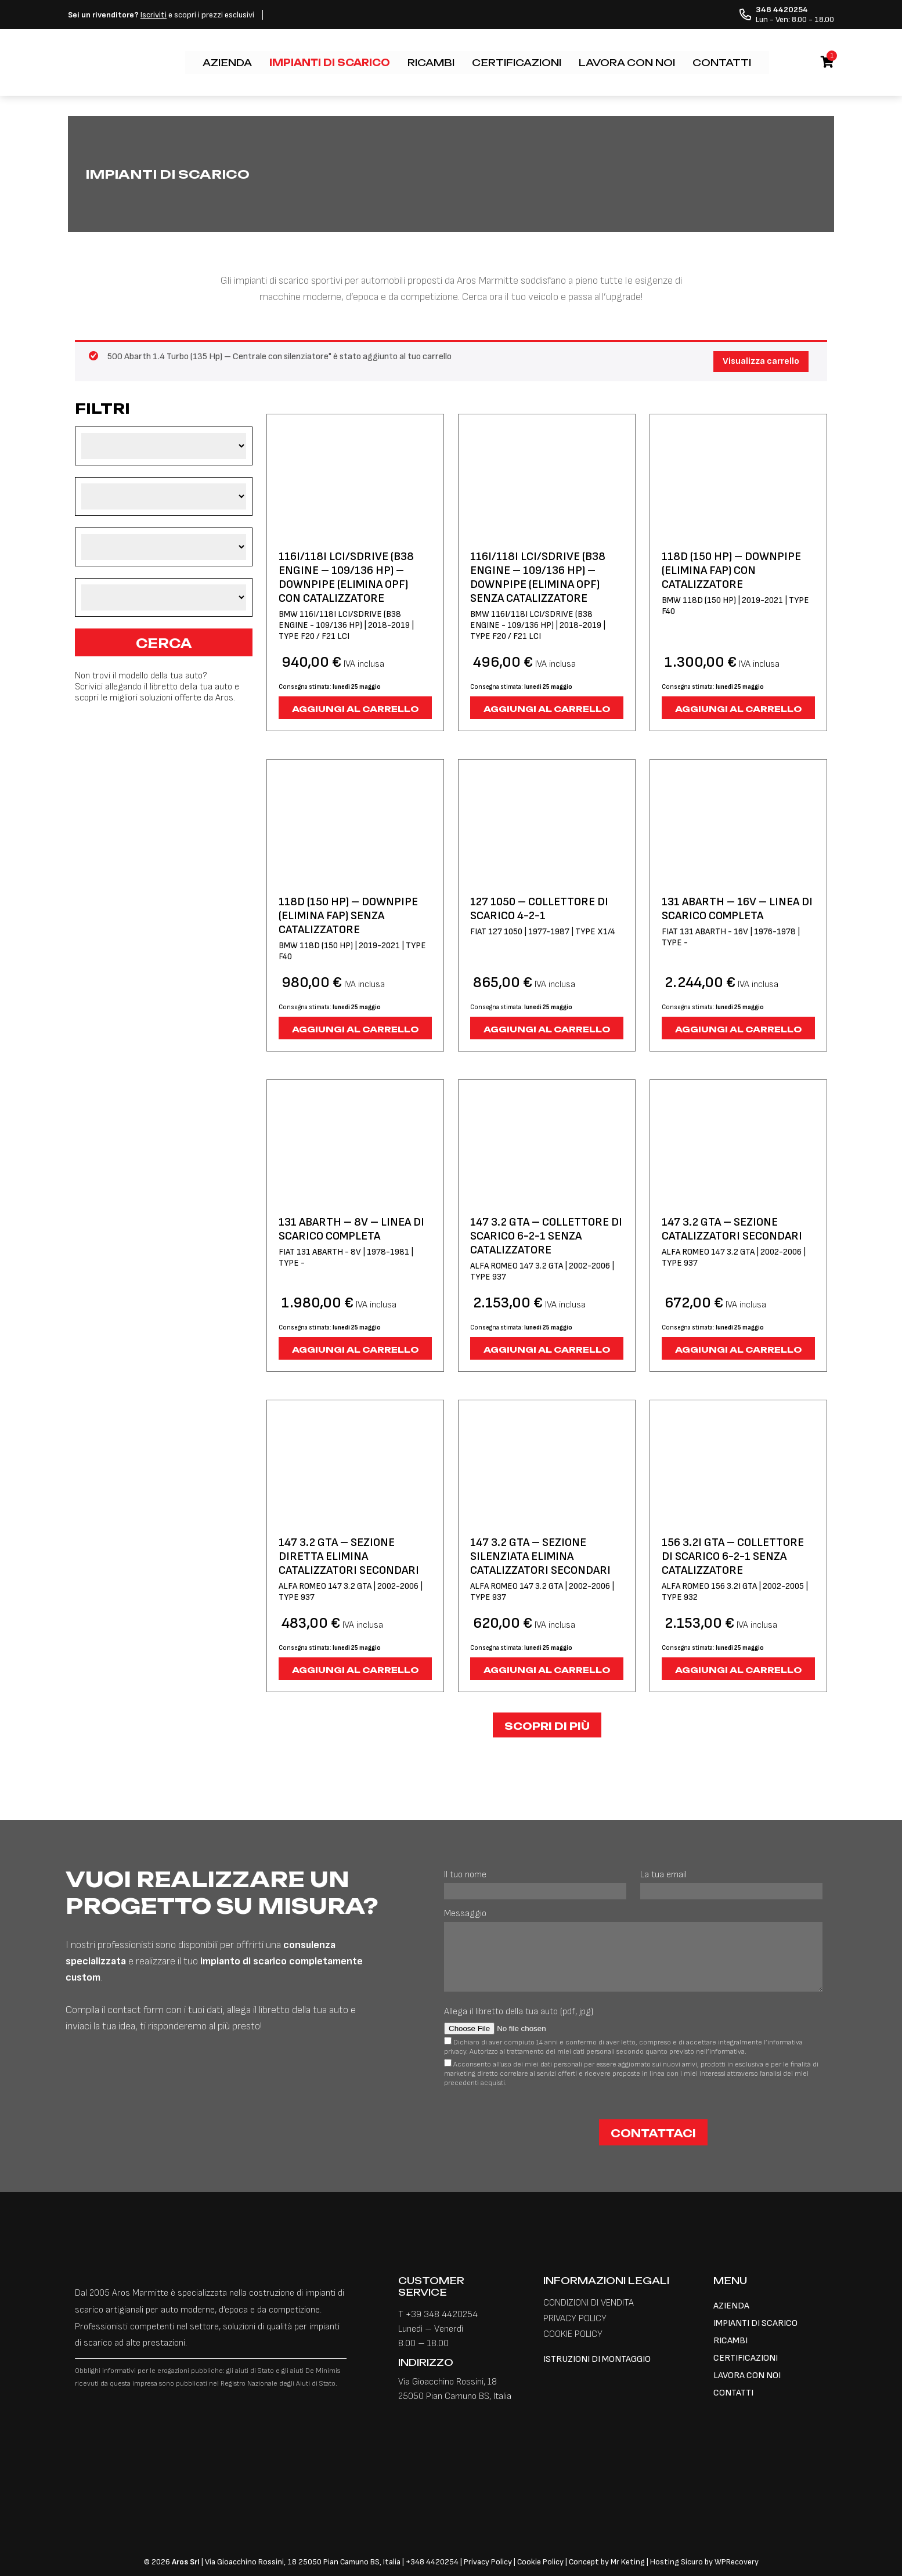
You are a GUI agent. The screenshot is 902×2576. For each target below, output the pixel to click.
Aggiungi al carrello (355, 709)
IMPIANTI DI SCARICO (329, 62)
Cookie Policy (540, 2562)
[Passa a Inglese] (770, 2460)
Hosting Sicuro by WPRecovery (704, 2562)
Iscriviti (153, 15)
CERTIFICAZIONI (516, 62)
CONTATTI (721, 62)
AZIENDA (227, 62)
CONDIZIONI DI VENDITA (588, 2302)
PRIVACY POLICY (575, 2318)
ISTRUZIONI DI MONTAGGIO (597, 2359)
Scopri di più (547, 1726)
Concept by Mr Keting (607, 2562)
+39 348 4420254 (442, 2314)
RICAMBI (430, 62)
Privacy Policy (489, 2562)
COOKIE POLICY (572, 2334)
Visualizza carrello (761, 361)
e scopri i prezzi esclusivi (161, 15)
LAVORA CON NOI (627, 62)
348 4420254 (434, 2562)
